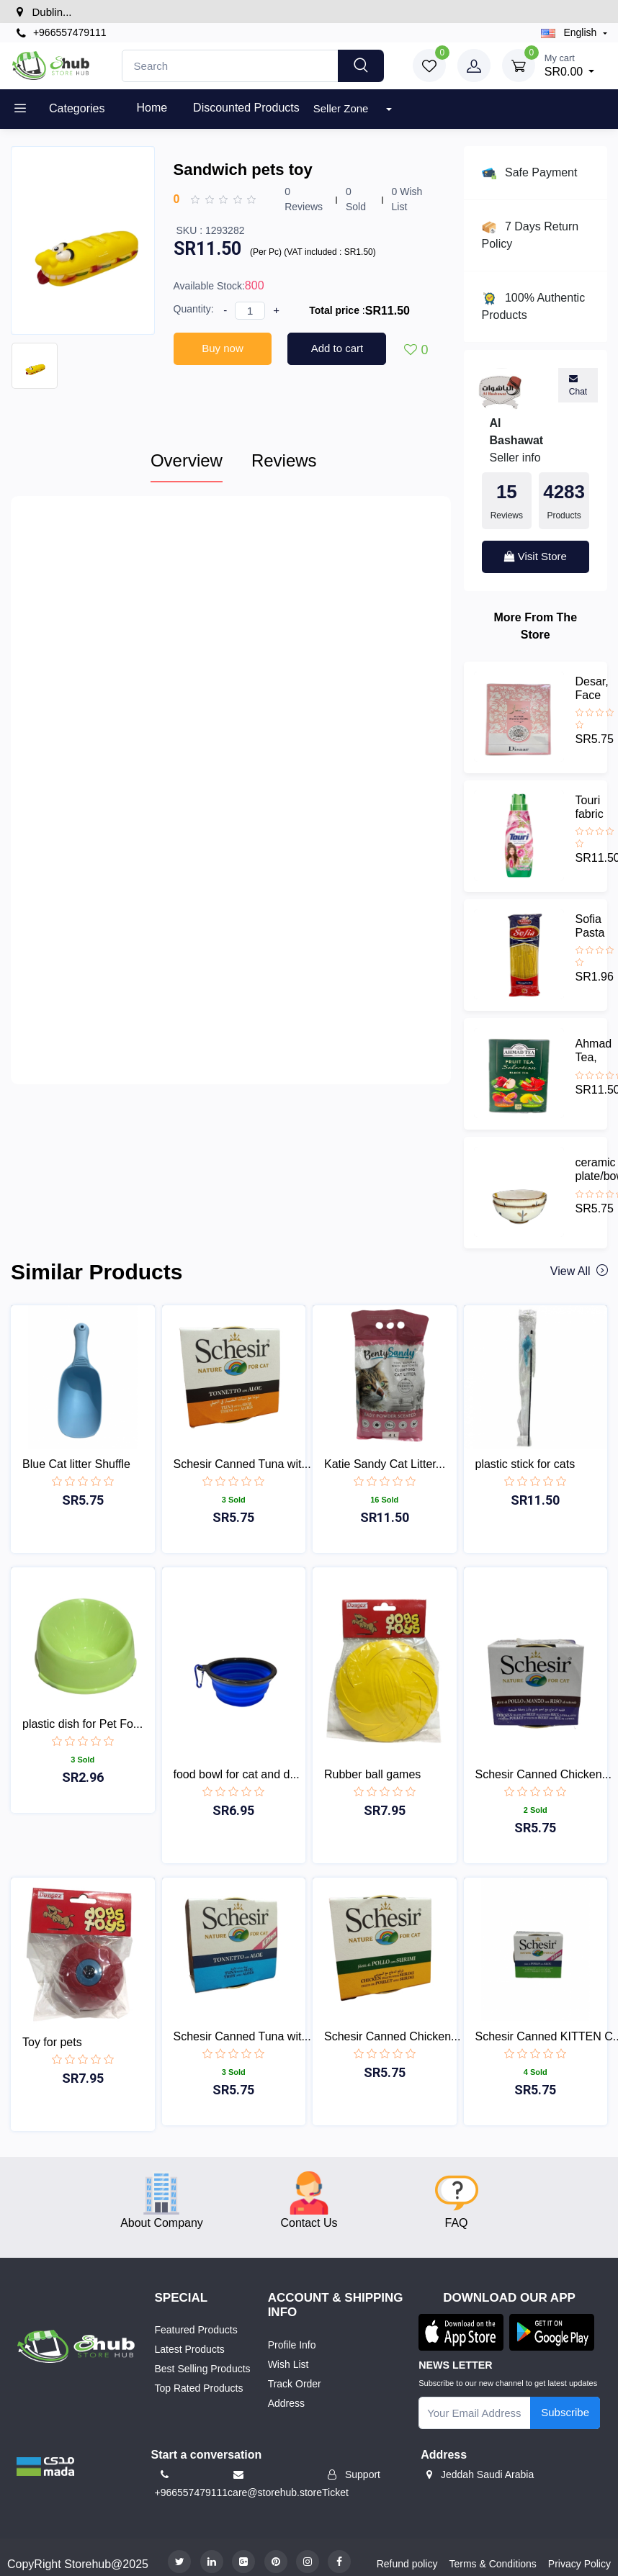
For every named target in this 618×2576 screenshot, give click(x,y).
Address (286, 2403)
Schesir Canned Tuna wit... (242, 1464)
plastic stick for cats (525, 1464)
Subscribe (565, 2412)
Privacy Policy (579, 2564)
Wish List (288, 2364)
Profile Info (292, 2345)
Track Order (294, 2384)
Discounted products (246, 108)
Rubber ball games (372, 1774)
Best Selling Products (203, 2368)
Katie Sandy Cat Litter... (384, 1464)
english (570, 32)
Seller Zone (342, 108)
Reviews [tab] (284, 460)
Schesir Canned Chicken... (543, 1774)
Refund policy (407, 2564)
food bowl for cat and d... (237, 1774)
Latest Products (190, 2349)
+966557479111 (62, 33)
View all (577, 1271)
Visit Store (535, 556)
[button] (45, 2465)
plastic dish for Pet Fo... (82, 1724)
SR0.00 (570, 64)
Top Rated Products (199, 2388)
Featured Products (196, 2330)
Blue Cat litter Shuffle (76, 1464)
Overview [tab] (187, 460)
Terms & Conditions (492, 2564)
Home (151, 108)
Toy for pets (52, 2042)
